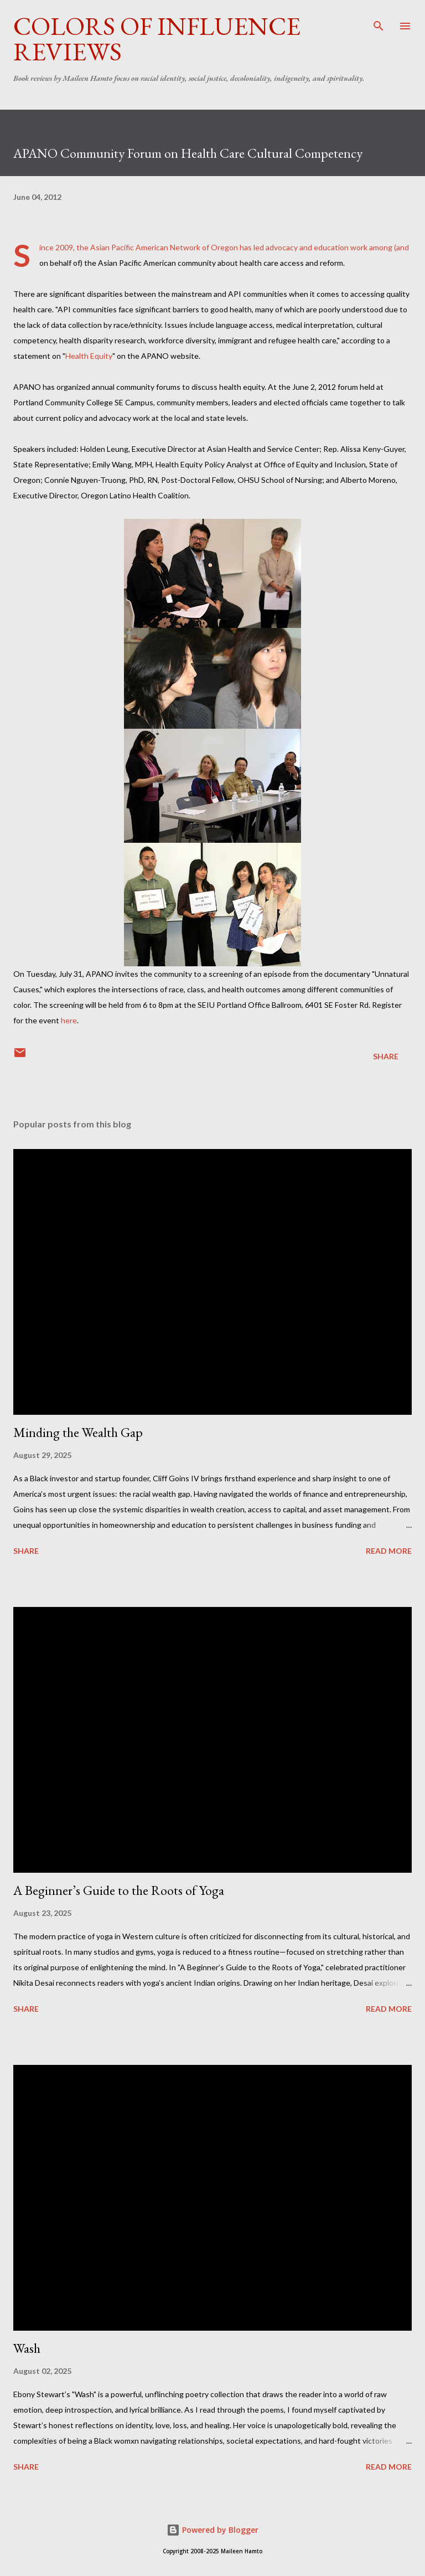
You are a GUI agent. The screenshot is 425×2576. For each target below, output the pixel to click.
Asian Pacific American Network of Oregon (164, 247)
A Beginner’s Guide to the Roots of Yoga (118, 1890)
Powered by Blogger (212, 2530)
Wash (26, 2348)
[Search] (378, 20)
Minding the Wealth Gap (78, 1432)
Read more (389, 1550)
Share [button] (385, 1056)
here (69, 1020)
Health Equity (88, 355)
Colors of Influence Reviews (156, 38)
